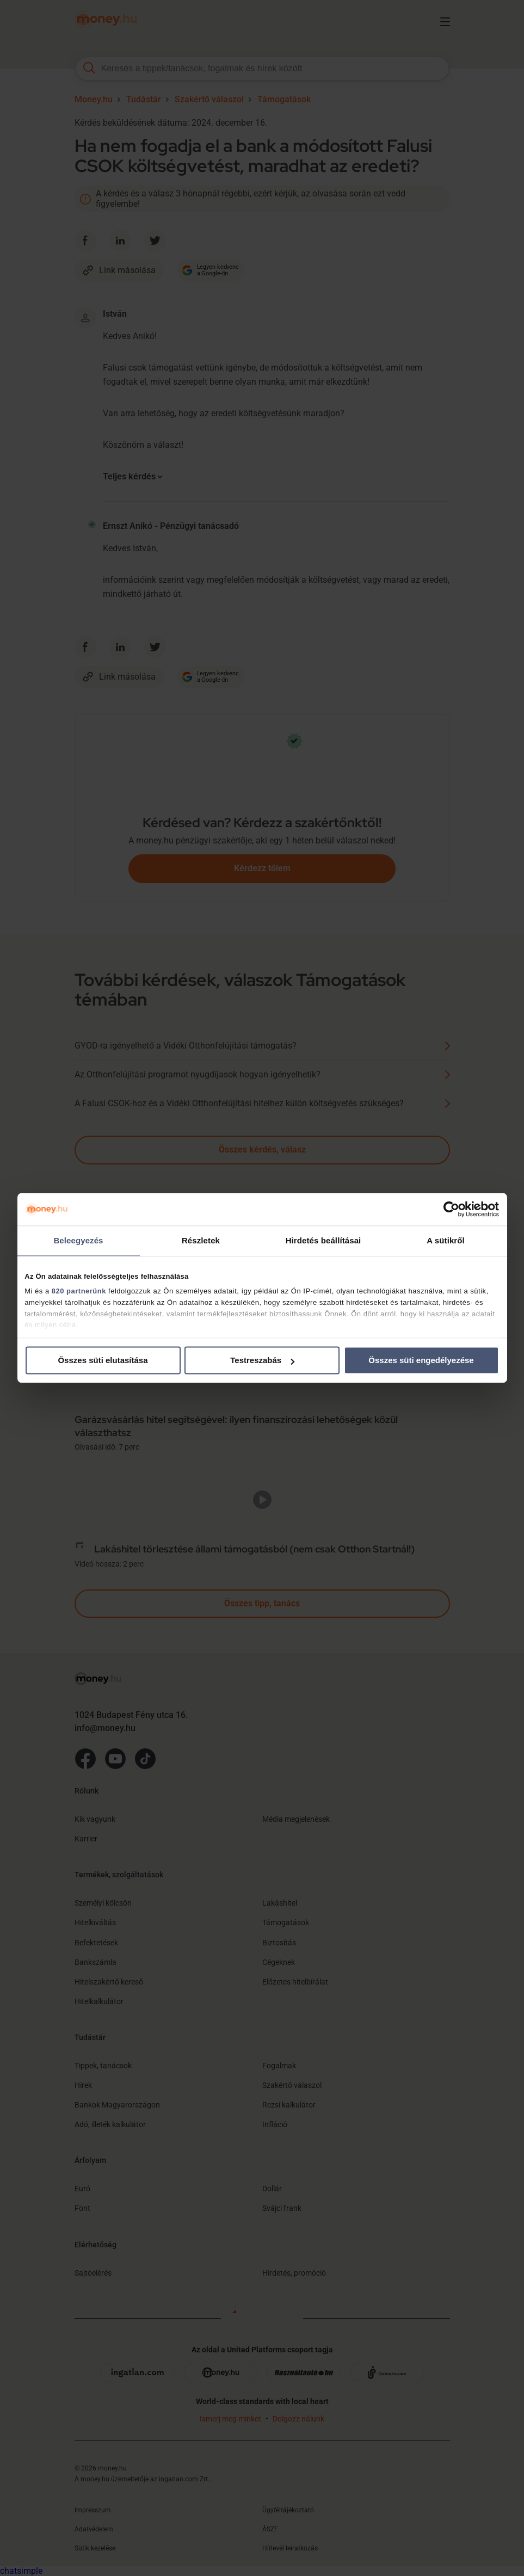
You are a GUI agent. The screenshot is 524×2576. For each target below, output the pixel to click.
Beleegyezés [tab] (78, 1240)
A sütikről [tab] (446, 1240)
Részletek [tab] (201, 1240)
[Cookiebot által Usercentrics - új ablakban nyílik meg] (451, 1209)
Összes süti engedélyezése (420, 1360)
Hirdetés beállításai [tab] (323, 1240)
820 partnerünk (79, 1291)
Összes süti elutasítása (102, 1360)
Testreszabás (262, 1360)
